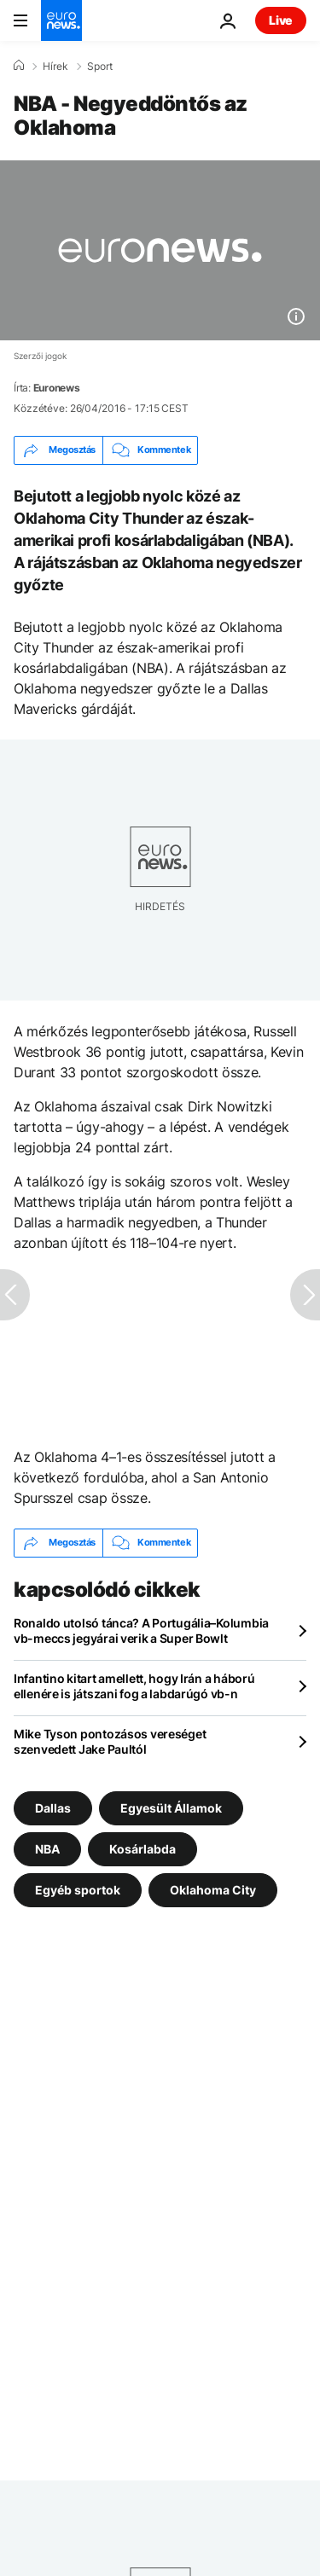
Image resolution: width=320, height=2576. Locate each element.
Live (281, 20)
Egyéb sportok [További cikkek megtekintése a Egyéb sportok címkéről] (77, 1889)
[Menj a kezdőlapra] (61, 20)
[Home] (19, 66)
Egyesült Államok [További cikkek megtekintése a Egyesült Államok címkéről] (171, 1807)
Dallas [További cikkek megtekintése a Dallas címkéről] (53, 1807)
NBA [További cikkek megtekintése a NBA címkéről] (47, 1848)
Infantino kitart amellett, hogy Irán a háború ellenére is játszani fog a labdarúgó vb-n (134, 1686)
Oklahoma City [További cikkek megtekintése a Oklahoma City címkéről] (213, 1889)
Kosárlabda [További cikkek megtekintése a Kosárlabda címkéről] (142, 1848)
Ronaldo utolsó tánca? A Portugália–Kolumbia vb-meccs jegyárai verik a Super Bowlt (141, 1630)
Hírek (55, 66)
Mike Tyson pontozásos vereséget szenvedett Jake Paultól (110, 1741)
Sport (100, 66)
